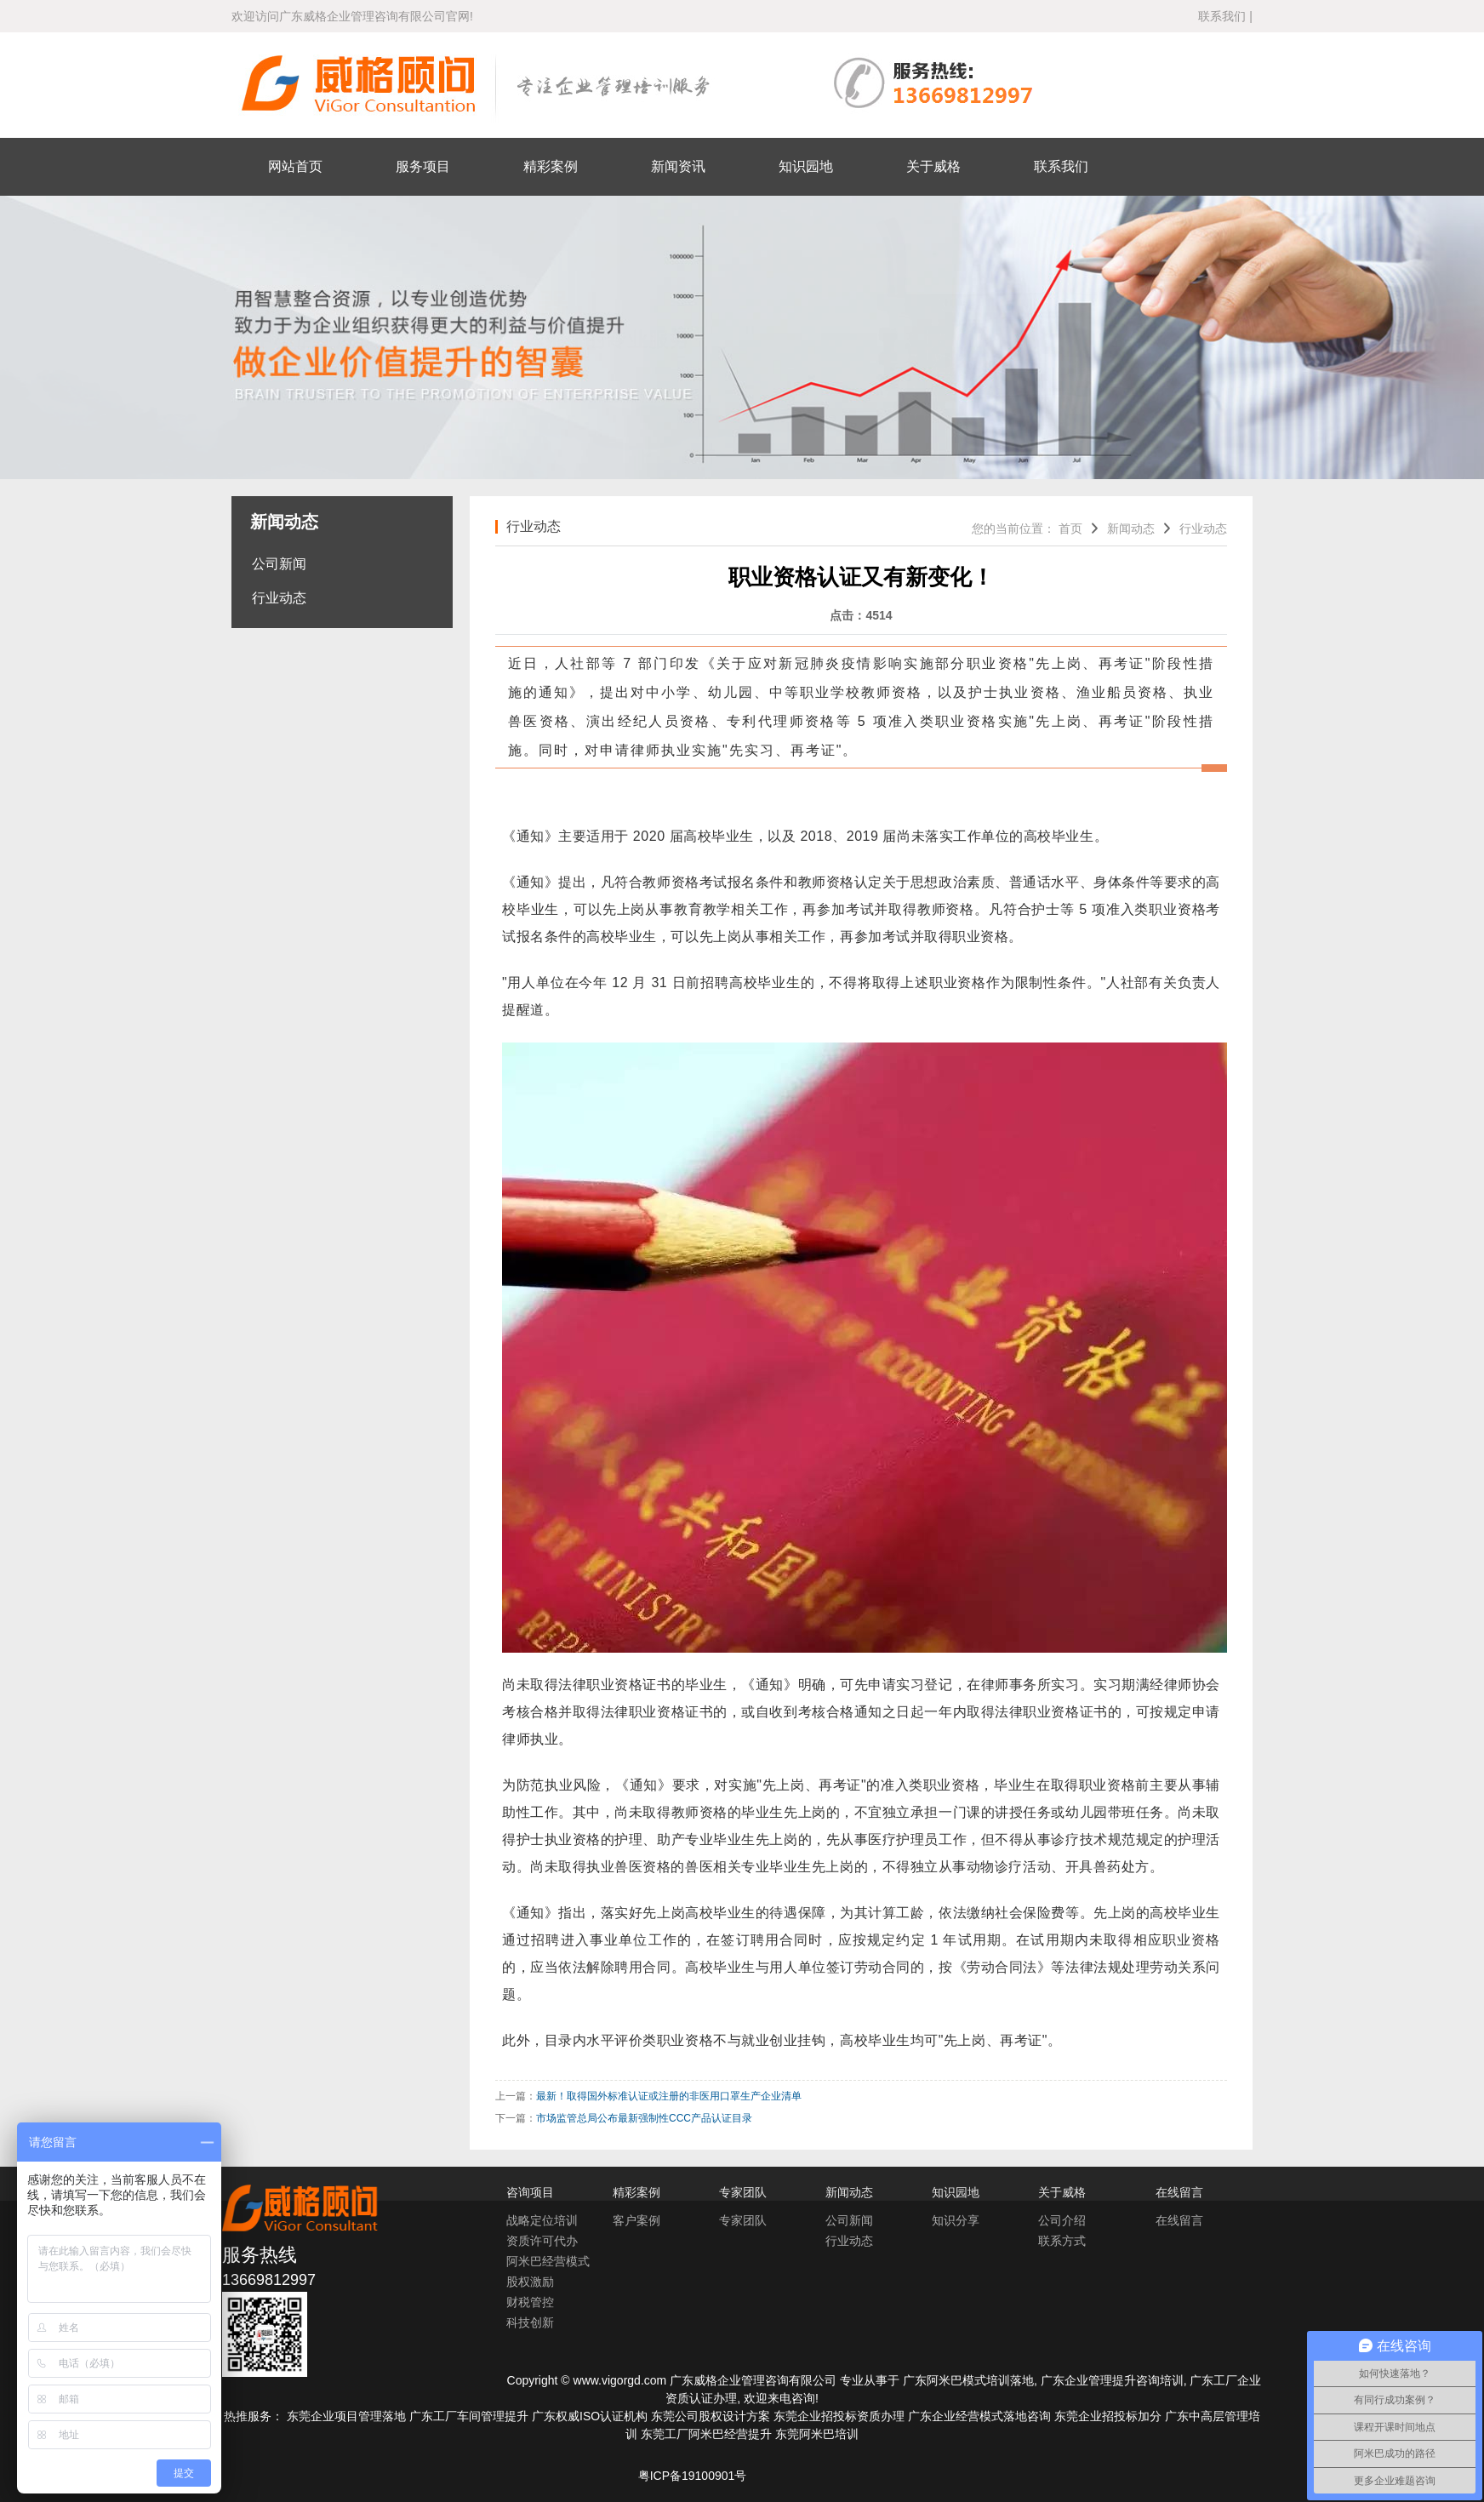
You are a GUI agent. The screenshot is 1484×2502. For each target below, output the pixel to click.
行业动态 (279, 598)
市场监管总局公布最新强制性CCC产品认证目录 (644, 2118)
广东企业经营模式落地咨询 (979, 2416)
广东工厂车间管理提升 (468, 2416)
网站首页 (295, 166)
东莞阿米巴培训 (817, 2434)
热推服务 (247, 2416)
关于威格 (933, 166)
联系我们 (1222, 16)
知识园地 (806, 166)
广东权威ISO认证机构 (590, 2416)
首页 (1070, 528)
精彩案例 (550, 166)
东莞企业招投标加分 (1108, 2416)
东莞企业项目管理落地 (346, 2416)
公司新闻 (279, 564)
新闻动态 (1131, 528)
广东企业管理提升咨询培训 (1112, 2380)
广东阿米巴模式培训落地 (968, 2380)
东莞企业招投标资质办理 (839, 2416)
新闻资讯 (678, 166)
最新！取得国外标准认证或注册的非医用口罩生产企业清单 (669, 2096)
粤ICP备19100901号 (692, 2475)
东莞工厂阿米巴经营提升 (706, 2434)
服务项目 (423, 166)
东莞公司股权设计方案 (710, 2416)
